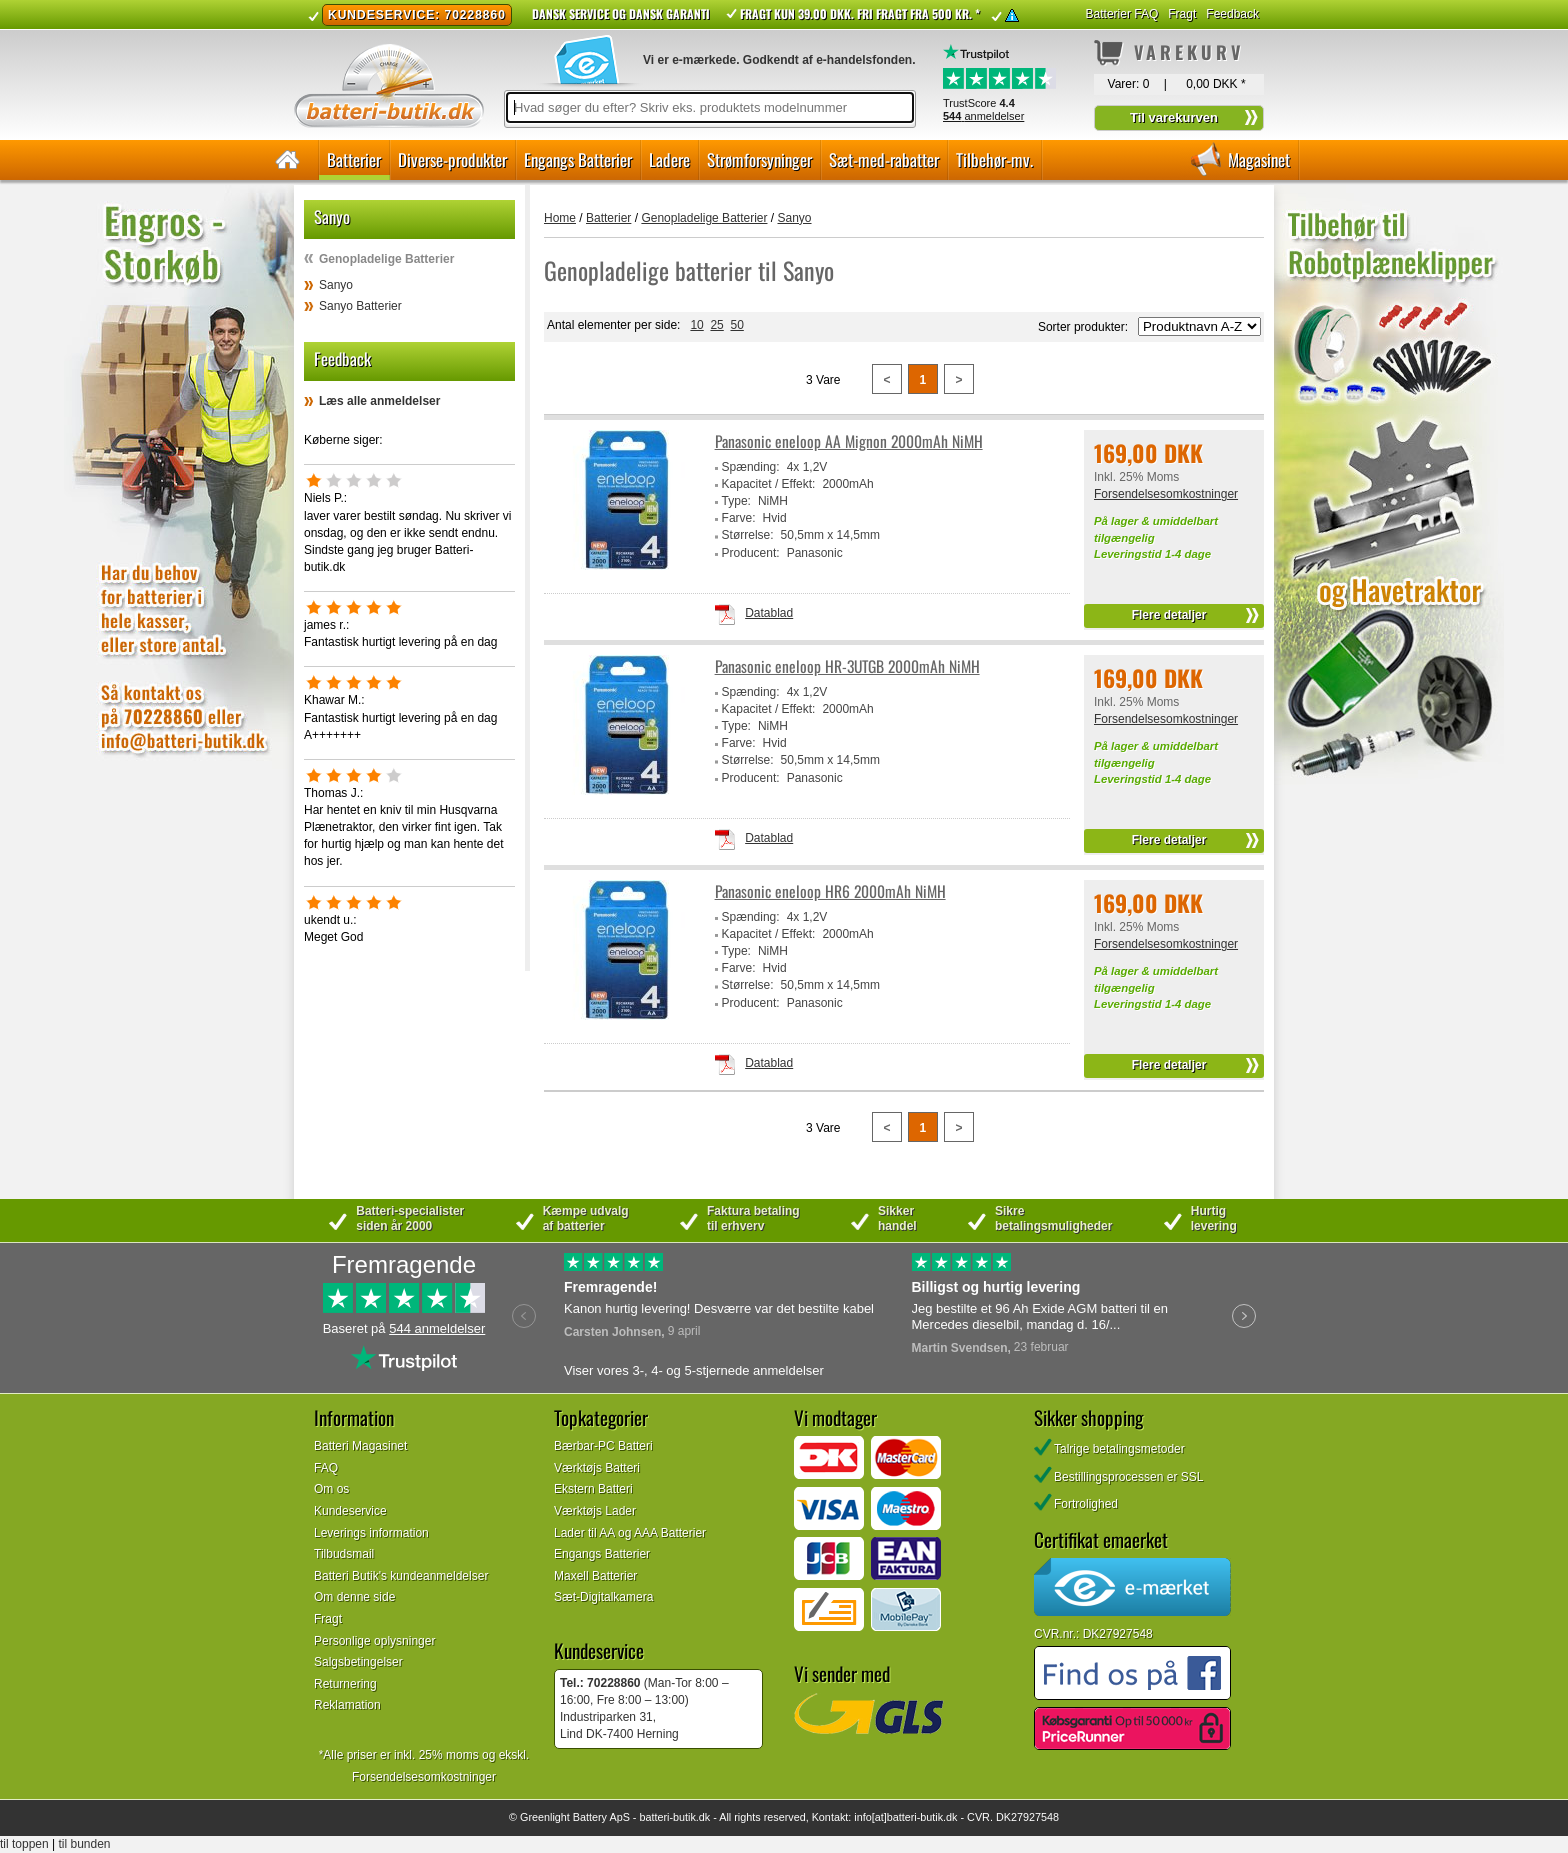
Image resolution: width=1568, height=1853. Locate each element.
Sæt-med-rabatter (884, 159)
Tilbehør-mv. (994, 159)
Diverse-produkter (452, 159)
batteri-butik (667, 1817)
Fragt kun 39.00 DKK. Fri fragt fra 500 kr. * (860, 13)
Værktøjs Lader (595, 1511)
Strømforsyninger (759, 159)
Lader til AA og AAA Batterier (630, 1533)
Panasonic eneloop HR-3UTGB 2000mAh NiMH (847, 666)
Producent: (751, 553)
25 (716, 325)
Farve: (739, 518)
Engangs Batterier (578, 159)
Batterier (354, 159)
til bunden (85, 1844)
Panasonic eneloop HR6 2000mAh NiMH (830, 891)
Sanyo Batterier (360, 306)
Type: (736, 501)
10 (696, 325)
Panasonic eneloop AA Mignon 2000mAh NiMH (849, 441)
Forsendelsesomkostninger (1166, 494)
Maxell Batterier (595, 1576)
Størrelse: (748, 535)
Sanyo (336, 285)
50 (736, 325)
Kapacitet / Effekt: (769, 484)
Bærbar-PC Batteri (603, 1446)
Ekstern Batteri (593, 1489)
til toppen (24, 1844)
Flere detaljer (1169, 615)
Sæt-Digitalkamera (603, 1597)
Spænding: (751, 467)
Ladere (669, 159)
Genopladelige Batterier (386, 259)
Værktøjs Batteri (597, 1468)
